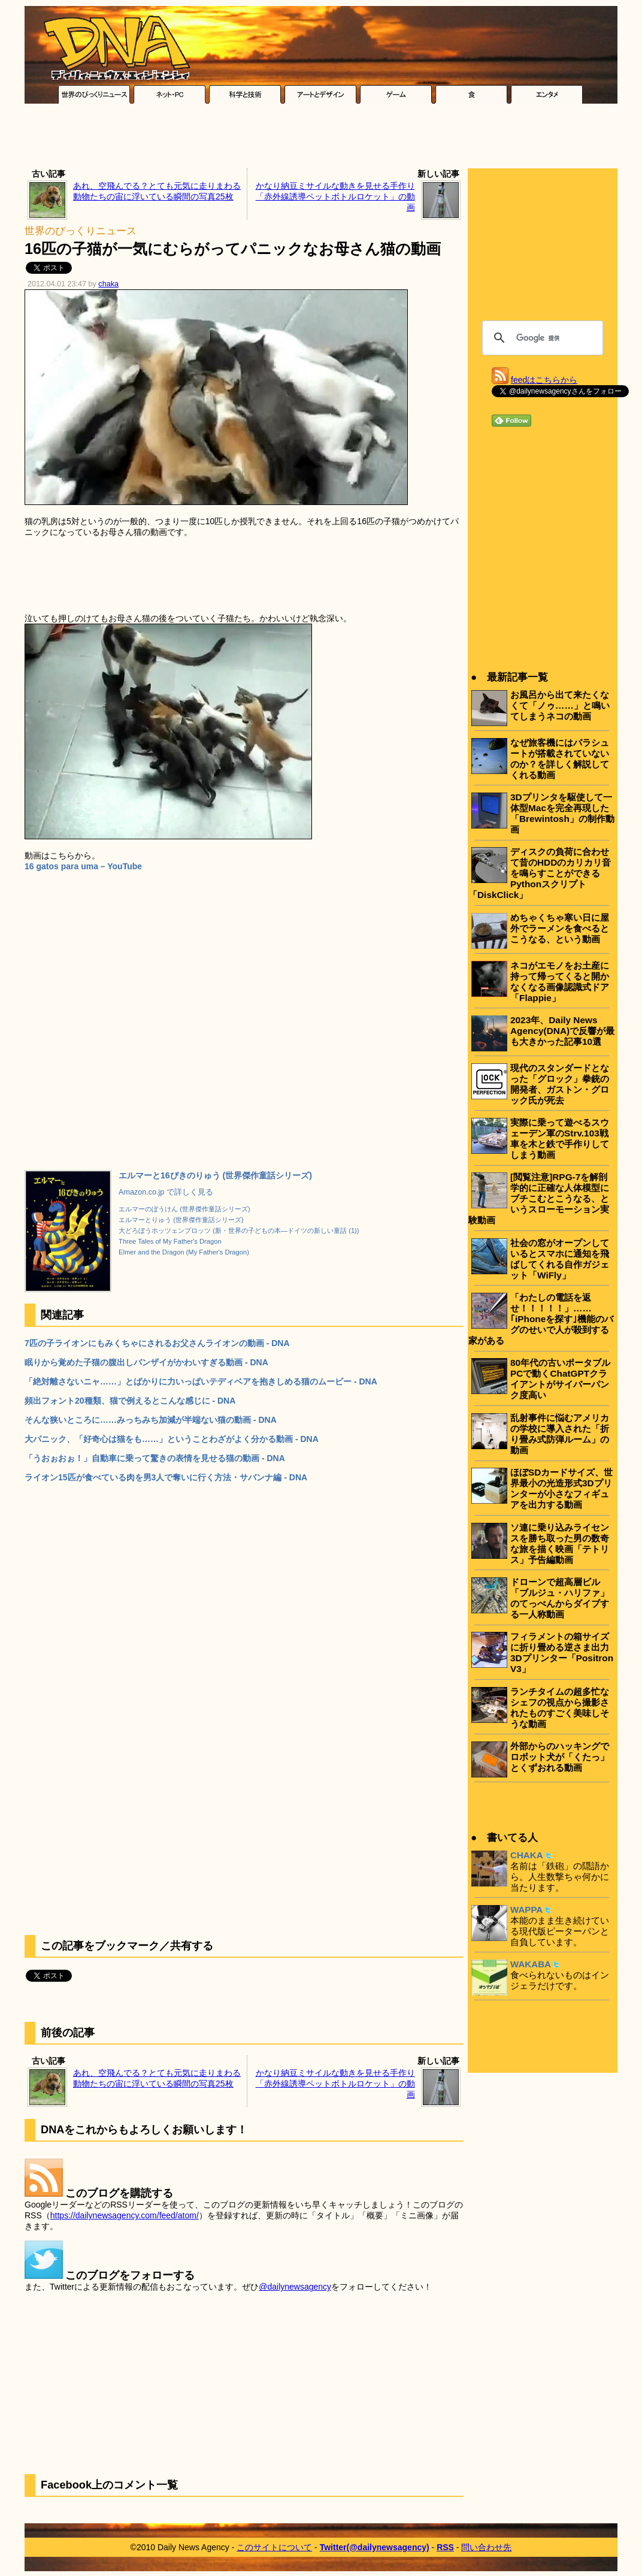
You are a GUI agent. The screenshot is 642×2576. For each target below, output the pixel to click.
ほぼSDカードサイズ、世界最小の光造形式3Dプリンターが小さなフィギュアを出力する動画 (561, 1488)
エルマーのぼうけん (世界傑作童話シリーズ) (184, 1209)
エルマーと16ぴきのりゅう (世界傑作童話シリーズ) (215, 1175)
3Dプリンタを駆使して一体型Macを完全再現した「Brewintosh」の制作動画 (562, 813)
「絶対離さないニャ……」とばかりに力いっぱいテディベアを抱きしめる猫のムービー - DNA (201, 1381)
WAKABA (530, 1964)
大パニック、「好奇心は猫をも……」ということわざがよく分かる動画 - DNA (172, 1439)
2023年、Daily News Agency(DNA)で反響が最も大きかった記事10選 (562, 1031)
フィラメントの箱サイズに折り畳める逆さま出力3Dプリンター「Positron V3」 (561, 1652)
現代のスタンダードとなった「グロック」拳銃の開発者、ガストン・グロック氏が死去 (559, 1084)
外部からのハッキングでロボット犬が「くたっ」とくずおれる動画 (559, 1757)
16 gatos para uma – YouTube (83, 866)
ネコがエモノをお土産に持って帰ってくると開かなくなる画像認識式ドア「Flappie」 (559, 981)
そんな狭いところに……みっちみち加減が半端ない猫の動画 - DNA (151, 1420)
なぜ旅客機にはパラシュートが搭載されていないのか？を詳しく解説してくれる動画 (559, 758)
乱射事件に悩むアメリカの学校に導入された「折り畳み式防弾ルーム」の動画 (559, 1434)
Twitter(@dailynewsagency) (374, 2547)
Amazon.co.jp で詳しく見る (166, 1192)
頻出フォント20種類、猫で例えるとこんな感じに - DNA (130, 1400)
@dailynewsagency (295, 2286)
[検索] (540, 338)
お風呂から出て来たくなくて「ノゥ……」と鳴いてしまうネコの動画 (560, 705)
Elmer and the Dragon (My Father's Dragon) (184, 1252)
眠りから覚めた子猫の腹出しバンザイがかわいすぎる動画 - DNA (146, 1362)
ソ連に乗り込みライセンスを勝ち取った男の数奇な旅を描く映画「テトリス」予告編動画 (559, 1543)
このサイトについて (274, 2547)
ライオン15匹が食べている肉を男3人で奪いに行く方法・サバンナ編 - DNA (166, 1477)
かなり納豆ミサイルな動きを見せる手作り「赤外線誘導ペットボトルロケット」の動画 (335, 196)
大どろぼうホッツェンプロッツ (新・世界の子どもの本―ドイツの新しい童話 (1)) (239, 1230)
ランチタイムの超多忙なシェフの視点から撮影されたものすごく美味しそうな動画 (559, 1707)
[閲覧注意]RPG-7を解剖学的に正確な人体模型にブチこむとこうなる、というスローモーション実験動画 (538, 1198)
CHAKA (526, 1855)
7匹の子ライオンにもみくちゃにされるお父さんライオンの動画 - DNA (157, 1343)
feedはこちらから (544, 380)
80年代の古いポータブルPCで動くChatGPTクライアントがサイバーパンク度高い (560, 1378)
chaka (108, 284)
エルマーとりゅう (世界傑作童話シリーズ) (181, 1219)
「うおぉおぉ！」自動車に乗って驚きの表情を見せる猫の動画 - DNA (155, 1458)
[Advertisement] (321, 139)
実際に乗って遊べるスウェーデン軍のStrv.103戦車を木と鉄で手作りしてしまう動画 (559, 1138)
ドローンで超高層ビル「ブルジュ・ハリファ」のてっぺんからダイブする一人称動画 (559, 1598)
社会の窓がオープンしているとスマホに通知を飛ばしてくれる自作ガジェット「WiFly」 (559, 1259)
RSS (445, 2547)
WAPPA (526, 1909)
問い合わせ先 (486, 2547)
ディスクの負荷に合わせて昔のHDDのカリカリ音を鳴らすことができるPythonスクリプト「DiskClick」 (539, 873)
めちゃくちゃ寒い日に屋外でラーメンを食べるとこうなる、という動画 (559, 928)
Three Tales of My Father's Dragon (170, 1241)
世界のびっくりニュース (81, 231)
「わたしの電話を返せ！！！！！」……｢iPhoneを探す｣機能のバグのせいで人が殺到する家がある (540, 1319)
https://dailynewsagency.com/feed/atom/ (124, 2215)
